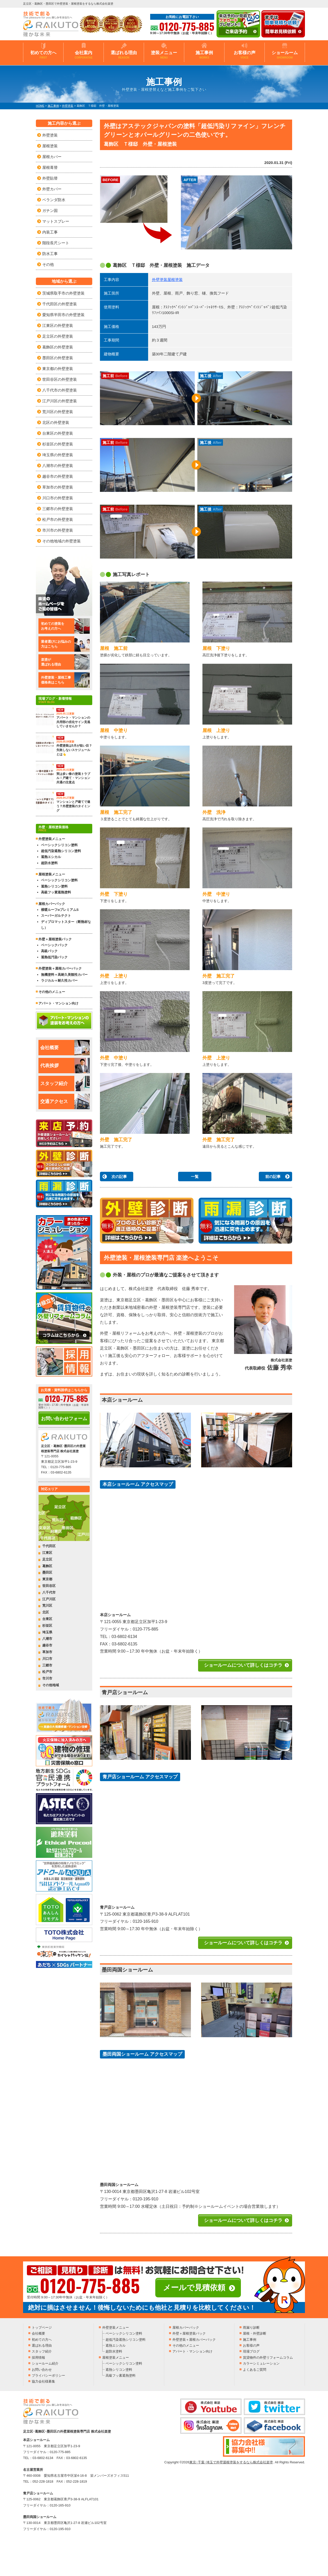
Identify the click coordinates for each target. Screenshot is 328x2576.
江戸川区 (49, 1599)
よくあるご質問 (254, 2370)
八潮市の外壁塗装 (57, 465)
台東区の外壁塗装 (57, 433)
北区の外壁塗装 (55, 422)
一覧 (195, 1176)
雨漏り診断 (251, 2327)
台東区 (47, 1619)
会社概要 (65, 1047)
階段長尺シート (55, 243)
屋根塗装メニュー (115, 2357)
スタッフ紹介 (65, 1083)
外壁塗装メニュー (115, 2327)
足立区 (47, 1559)
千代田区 (49, 1546)
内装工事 (50, 232)
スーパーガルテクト (56, 916)
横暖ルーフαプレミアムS (60, 910)
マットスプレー (55, 221)
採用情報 (38, 2357)
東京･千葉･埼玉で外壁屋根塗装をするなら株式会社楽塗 (231, 2462)
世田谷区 (49, 1586)
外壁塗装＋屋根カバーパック (60, 968)
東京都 (47, 1579)
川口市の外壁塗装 (57, 498)
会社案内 (84, 54)
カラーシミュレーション (261, 2363)
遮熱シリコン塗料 (54, 886)
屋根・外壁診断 (254, 2333)
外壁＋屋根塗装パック (55, 939)
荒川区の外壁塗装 (57, 411)
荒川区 (47, 1605)
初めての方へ (43, 54)
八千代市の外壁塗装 (59, 390)
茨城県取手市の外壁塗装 (63, 293)
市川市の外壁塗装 (57, 530)
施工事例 (204, 54)
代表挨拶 (65, 1065)
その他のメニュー (51, 992)
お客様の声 (244, 54)
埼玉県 (47, 1632)
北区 (45, 1612)
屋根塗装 (175, 279)
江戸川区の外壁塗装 (59, 401)
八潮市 (47, 1639)
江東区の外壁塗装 (57, 325)
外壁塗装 (159, 279)
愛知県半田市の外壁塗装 (63, 315)
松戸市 (47, 1672)
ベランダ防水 (53, 200)
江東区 (47, 1553)
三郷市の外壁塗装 (57, 508)
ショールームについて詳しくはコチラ (243, 1665)
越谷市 (47, 1645)
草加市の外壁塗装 (57, 487)
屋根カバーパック (51, 904)
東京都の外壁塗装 (57, 368)
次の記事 (119, 1176)
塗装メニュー (164, 54)
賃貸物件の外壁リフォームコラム (268, 2357)
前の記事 (273, 1176)
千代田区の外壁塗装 (59, 304)
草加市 (47, 1652)
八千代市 (49, 1592)
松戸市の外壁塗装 (57, 519)
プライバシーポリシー (48, 2375)
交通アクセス (65, 1101)
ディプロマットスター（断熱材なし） (66, 925)
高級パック (49, 951)
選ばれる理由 (124, 54)
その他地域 (50, 1685)
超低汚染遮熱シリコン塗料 (61, 851)
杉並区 (47, 1625)
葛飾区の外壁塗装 (57, 347)
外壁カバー (51, 189)
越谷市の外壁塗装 (57, 476)
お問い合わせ (42, 2370)
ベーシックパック (54, 945)
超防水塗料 (49, 863)
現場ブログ (251, 2351)
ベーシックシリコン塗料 (59, 845)
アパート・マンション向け (58, 1003)
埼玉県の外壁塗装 (57, 455)
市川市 (47, 1678)
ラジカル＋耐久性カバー (59, 980)
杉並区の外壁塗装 (57, 444)
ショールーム (285, 54)
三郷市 (47, 1665)
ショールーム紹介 (45, 2363)
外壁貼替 (50, 178)
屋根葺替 (50, 167)
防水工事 (50, 253)
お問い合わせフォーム (64, 1418)
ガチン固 (50, 210)
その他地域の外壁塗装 (61, 541)
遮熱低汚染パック (54, 957)
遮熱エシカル (51, 857)
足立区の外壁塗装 (57, 336)
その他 (48, 264)
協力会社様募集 (43, 2381)
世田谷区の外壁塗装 (59, 379)
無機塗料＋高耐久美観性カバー (64, 975)
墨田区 (47, 1572)
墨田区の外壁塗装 (57, 358)
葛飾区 (47, 1566)
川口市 (47, 1659)
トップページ (42, 2327)
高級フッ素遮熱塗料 (56, 892)
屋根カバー (51, 156)
